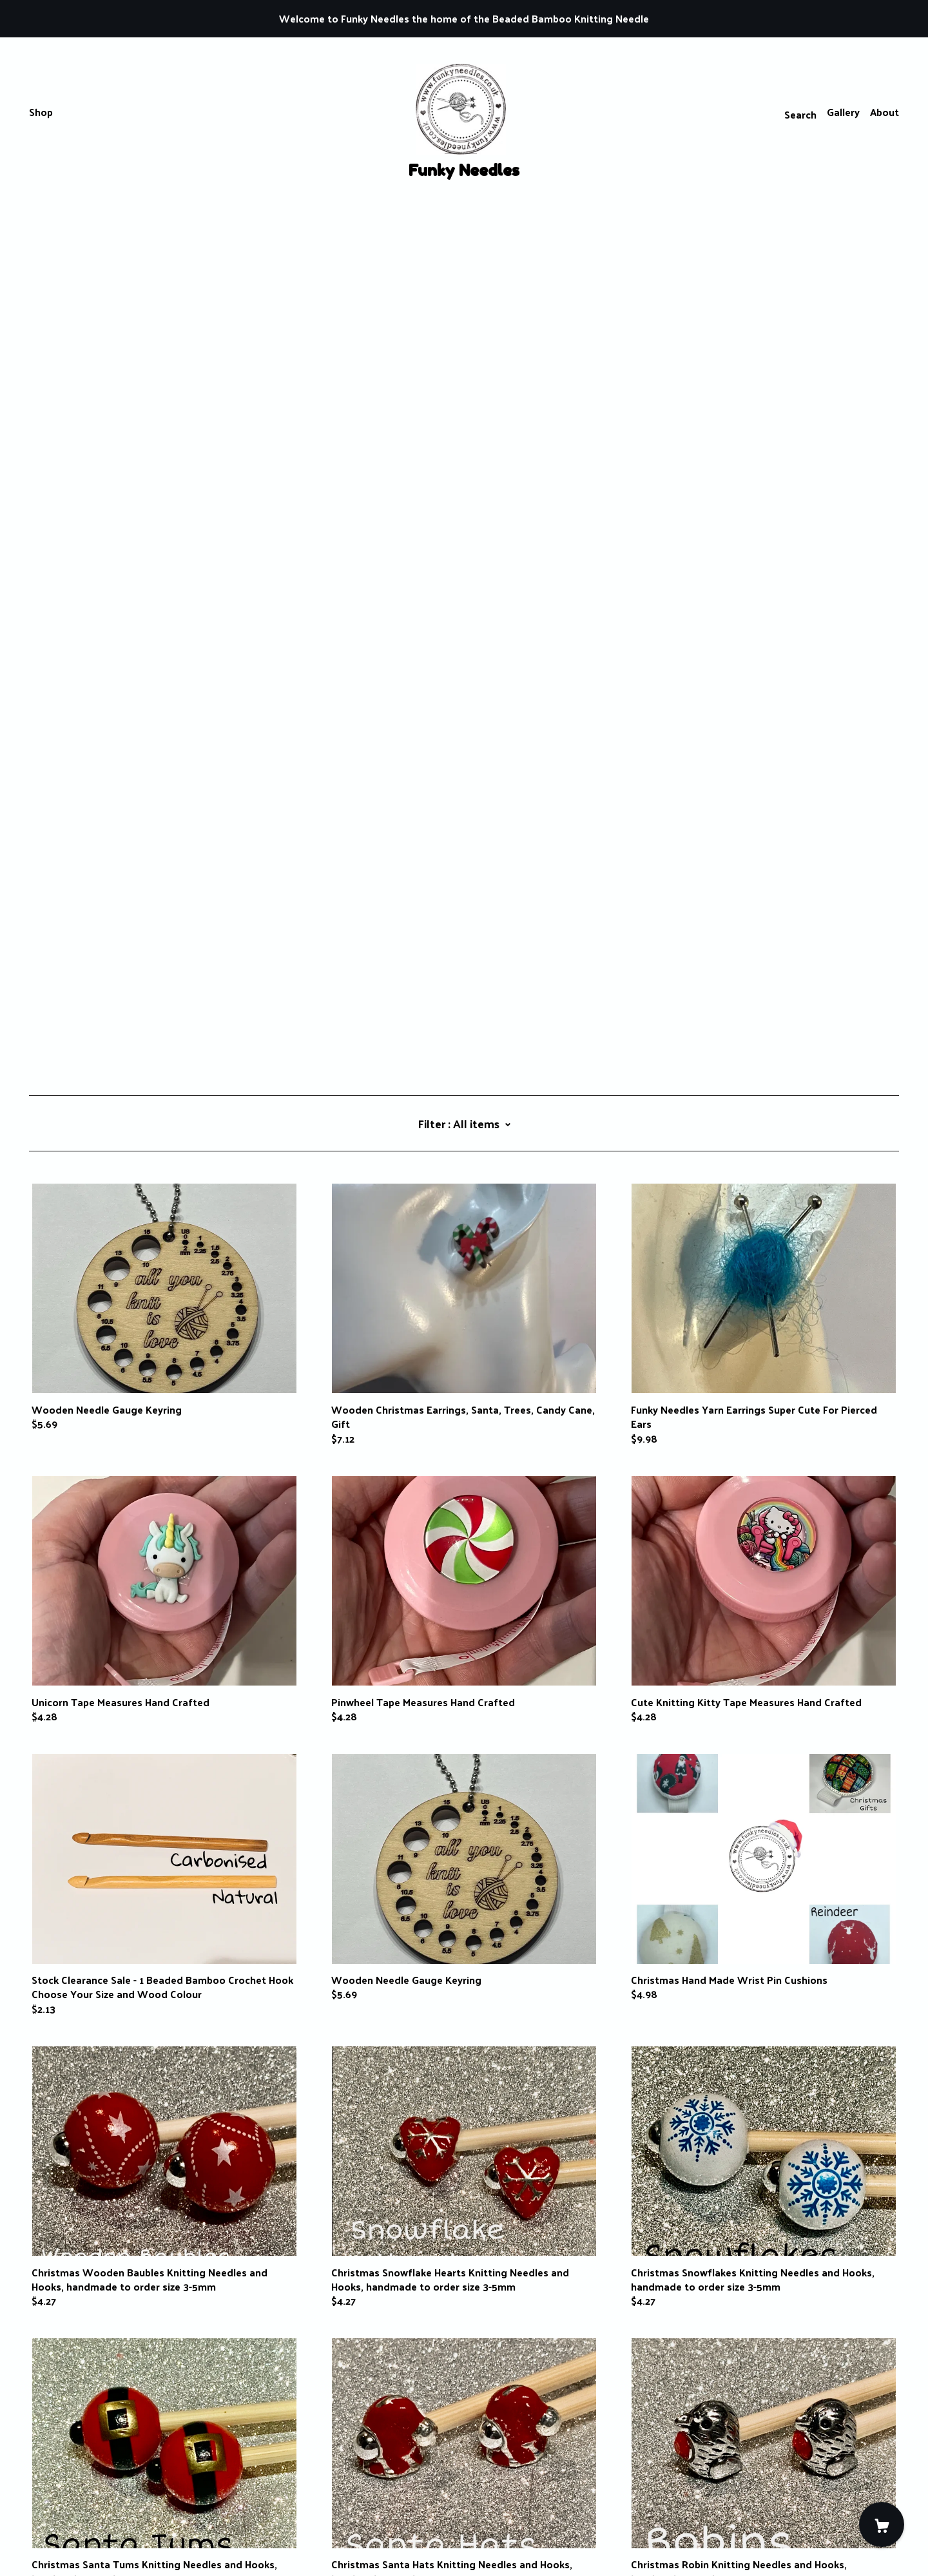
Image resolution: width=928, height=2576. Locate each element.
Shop (41, 111)
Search (800, 114)
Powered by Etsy (68, 2539)
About (884, 111)
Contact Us (55, 2490)
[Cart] (881, 2524)
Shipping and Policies (79, 2504)
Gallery (843, 111)
